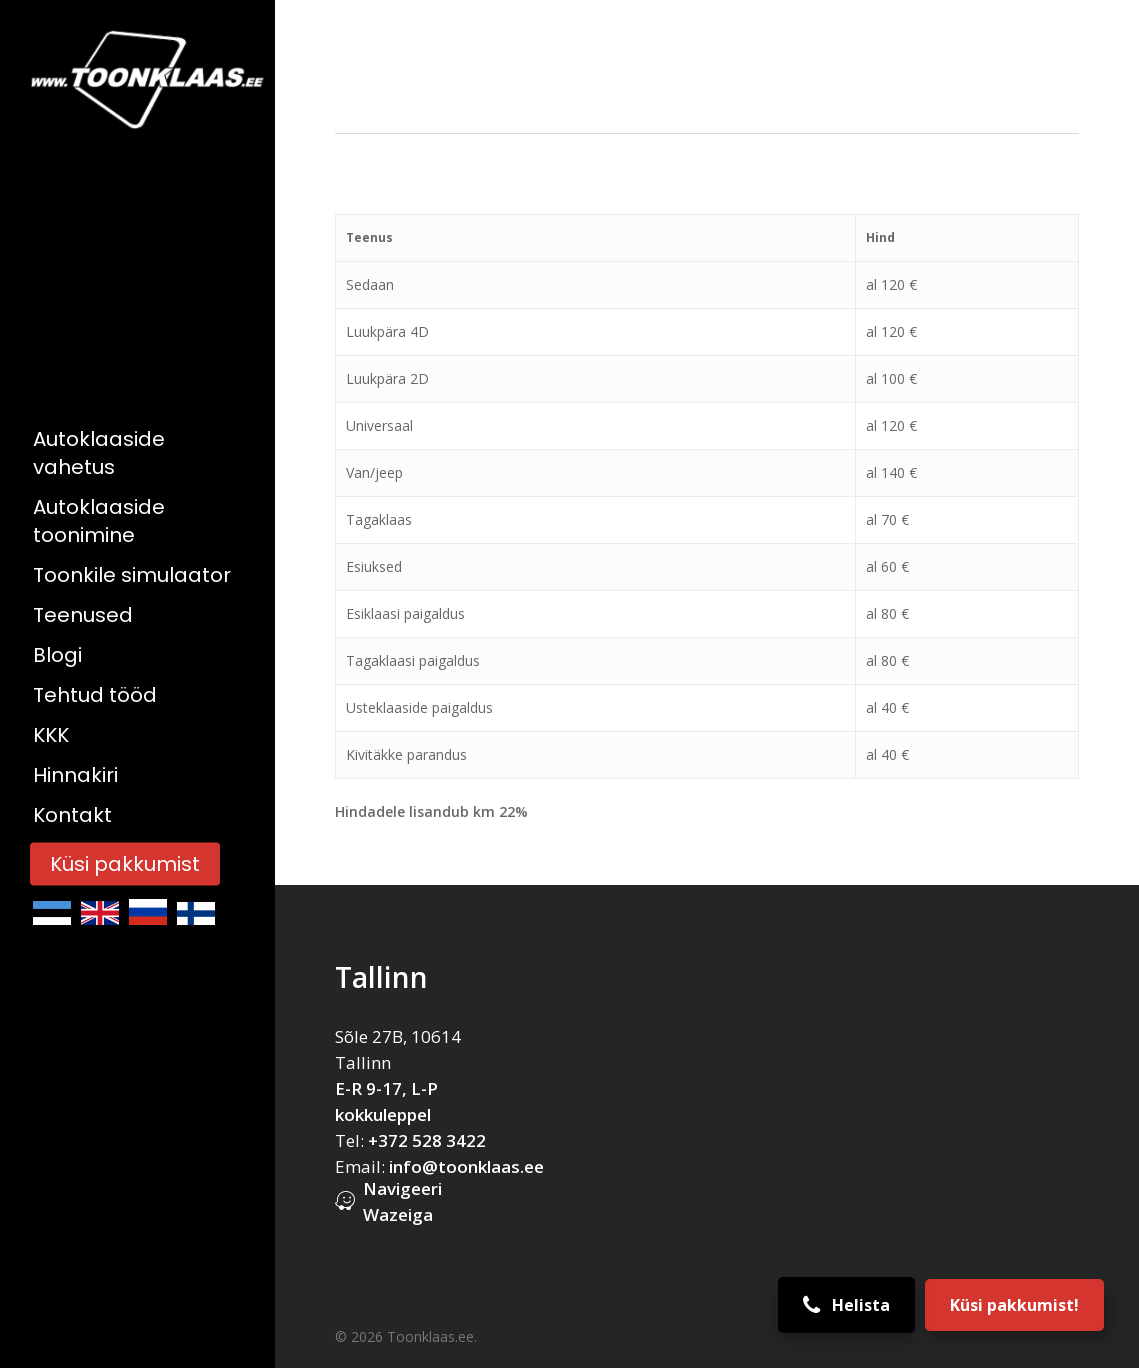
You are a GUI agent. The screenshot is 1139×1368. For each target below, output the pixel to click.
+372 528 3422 (427, 1140)
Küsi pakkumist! (1014, 1305)
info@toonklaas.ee (466, 1166)
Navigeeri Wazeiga (402, 1201)
